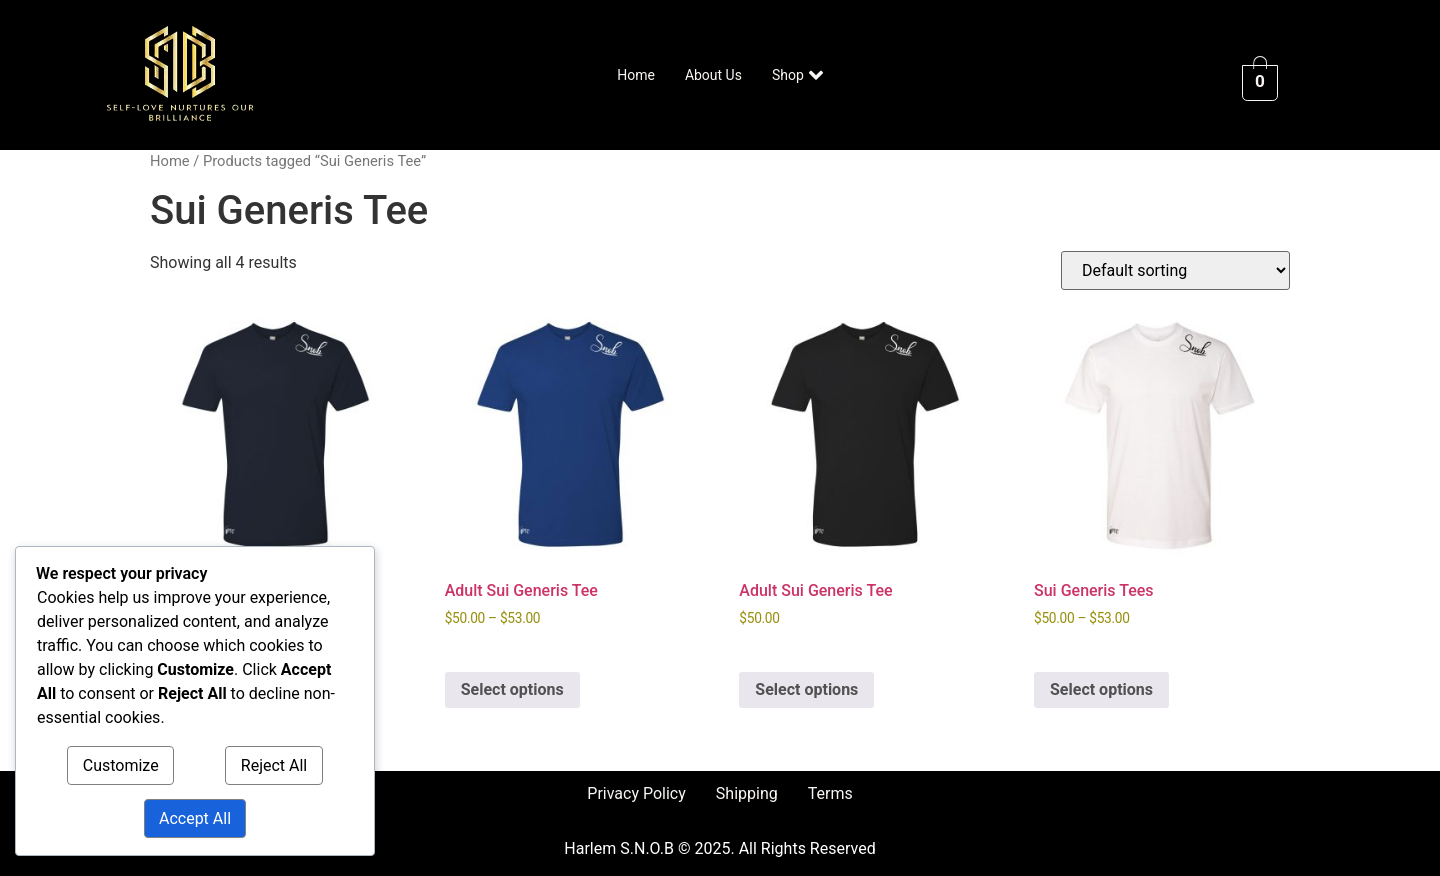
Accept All (195, 818)
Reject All (274, 765)
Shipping (747, 793)
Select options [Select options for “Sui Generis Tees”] (1101, 689)
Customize (121, 765)
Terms (830, 793)
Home (636, 75)
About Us (713, 75)
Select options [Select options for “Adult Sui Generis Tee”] (512, 689)
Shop (797, 75)
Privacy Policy (636, 793)
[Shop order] (1175, 270)
